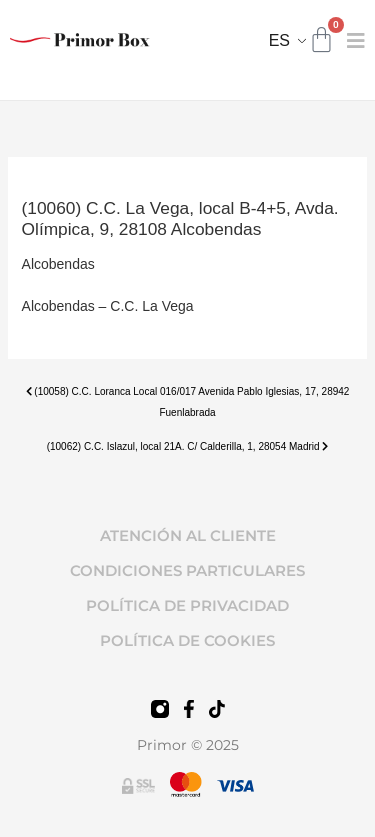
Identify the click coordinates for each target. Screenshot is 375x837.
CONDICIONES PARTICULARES (187, 570)
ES (279, 40)
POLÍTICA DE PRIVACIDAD (187, 605)
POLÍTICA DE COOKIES (187, 640)
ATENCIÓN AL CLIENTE (188, 535)
